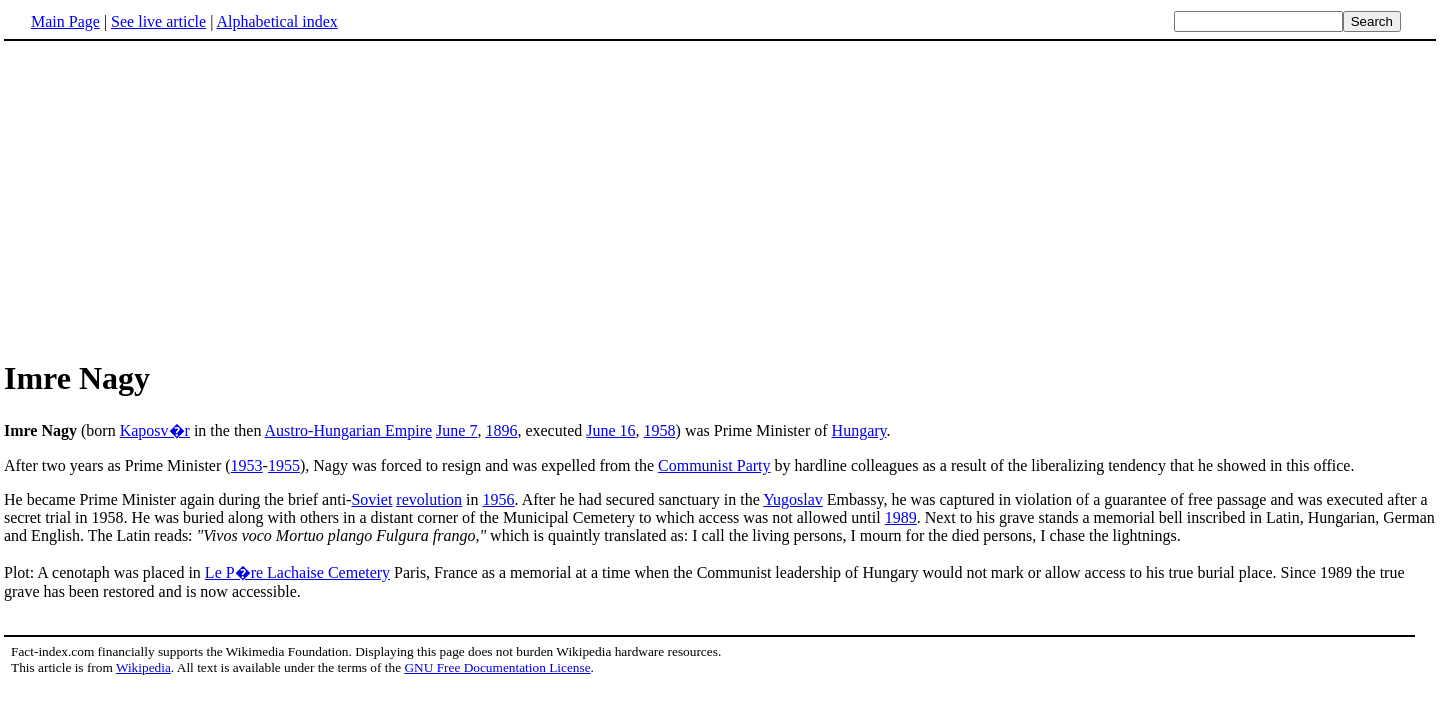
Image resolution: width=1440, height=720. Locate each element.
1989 (901, 517)
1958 (660, 430)
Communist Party (714, 465)
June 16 (610, 430)
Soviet (371, 499)
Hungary (859, 430)
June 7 (456, 430)
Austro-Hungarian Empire (349, 430)
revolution (429, 499)
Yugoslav (793, 499)
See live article (158, 21)
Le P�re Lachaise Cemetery (297, 572)
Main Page (65, 21)
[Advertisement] (720, 199)
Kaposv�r (155, 430)
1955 (284, 465)
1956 (499, 499)
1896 (501, 430)
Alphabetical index (276, 21)
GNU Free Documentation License (497, 667)
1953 (247, 465)
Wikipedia (143, 667)
